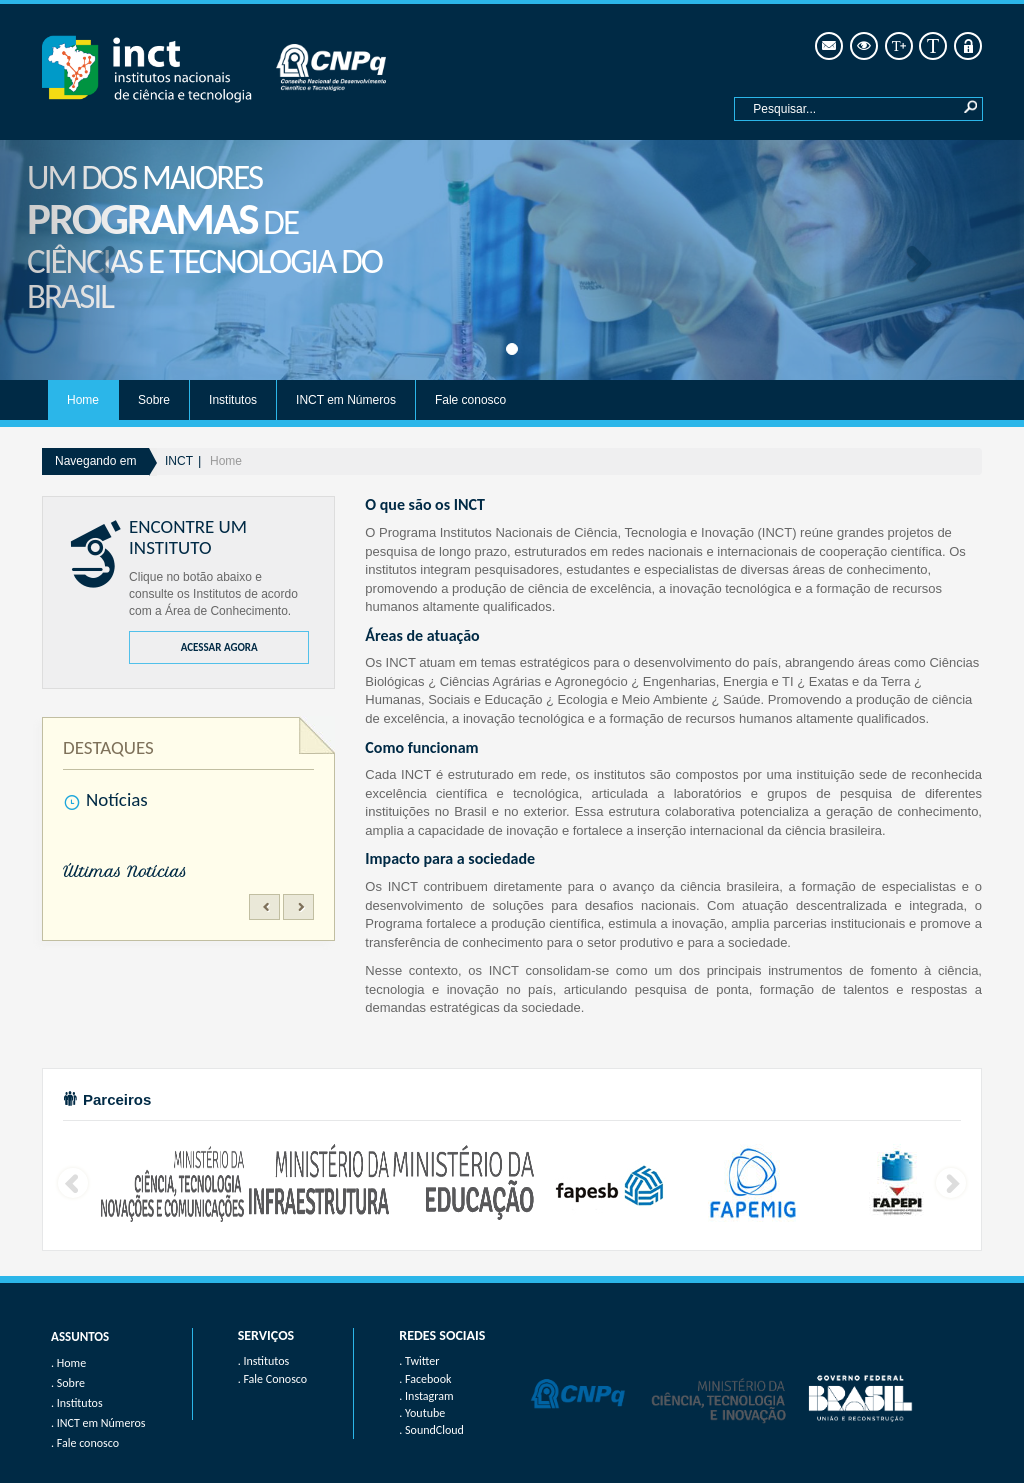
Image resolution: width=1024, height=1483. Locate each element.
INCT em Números (346, 400)
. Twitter (419, 1361)
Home (83, 400)
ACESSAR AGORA (219, 647)
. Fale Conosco (272, 1379)
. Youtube (422, 1413)
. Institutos (264, 1361)
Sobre (154, 400)
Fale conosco (470, 400)
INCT (179, 461)
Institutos (233, 400)
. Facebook (425, 1379)
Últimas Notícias (125, 872)
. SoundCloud (431, 1430)
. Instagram (426, 1396)
